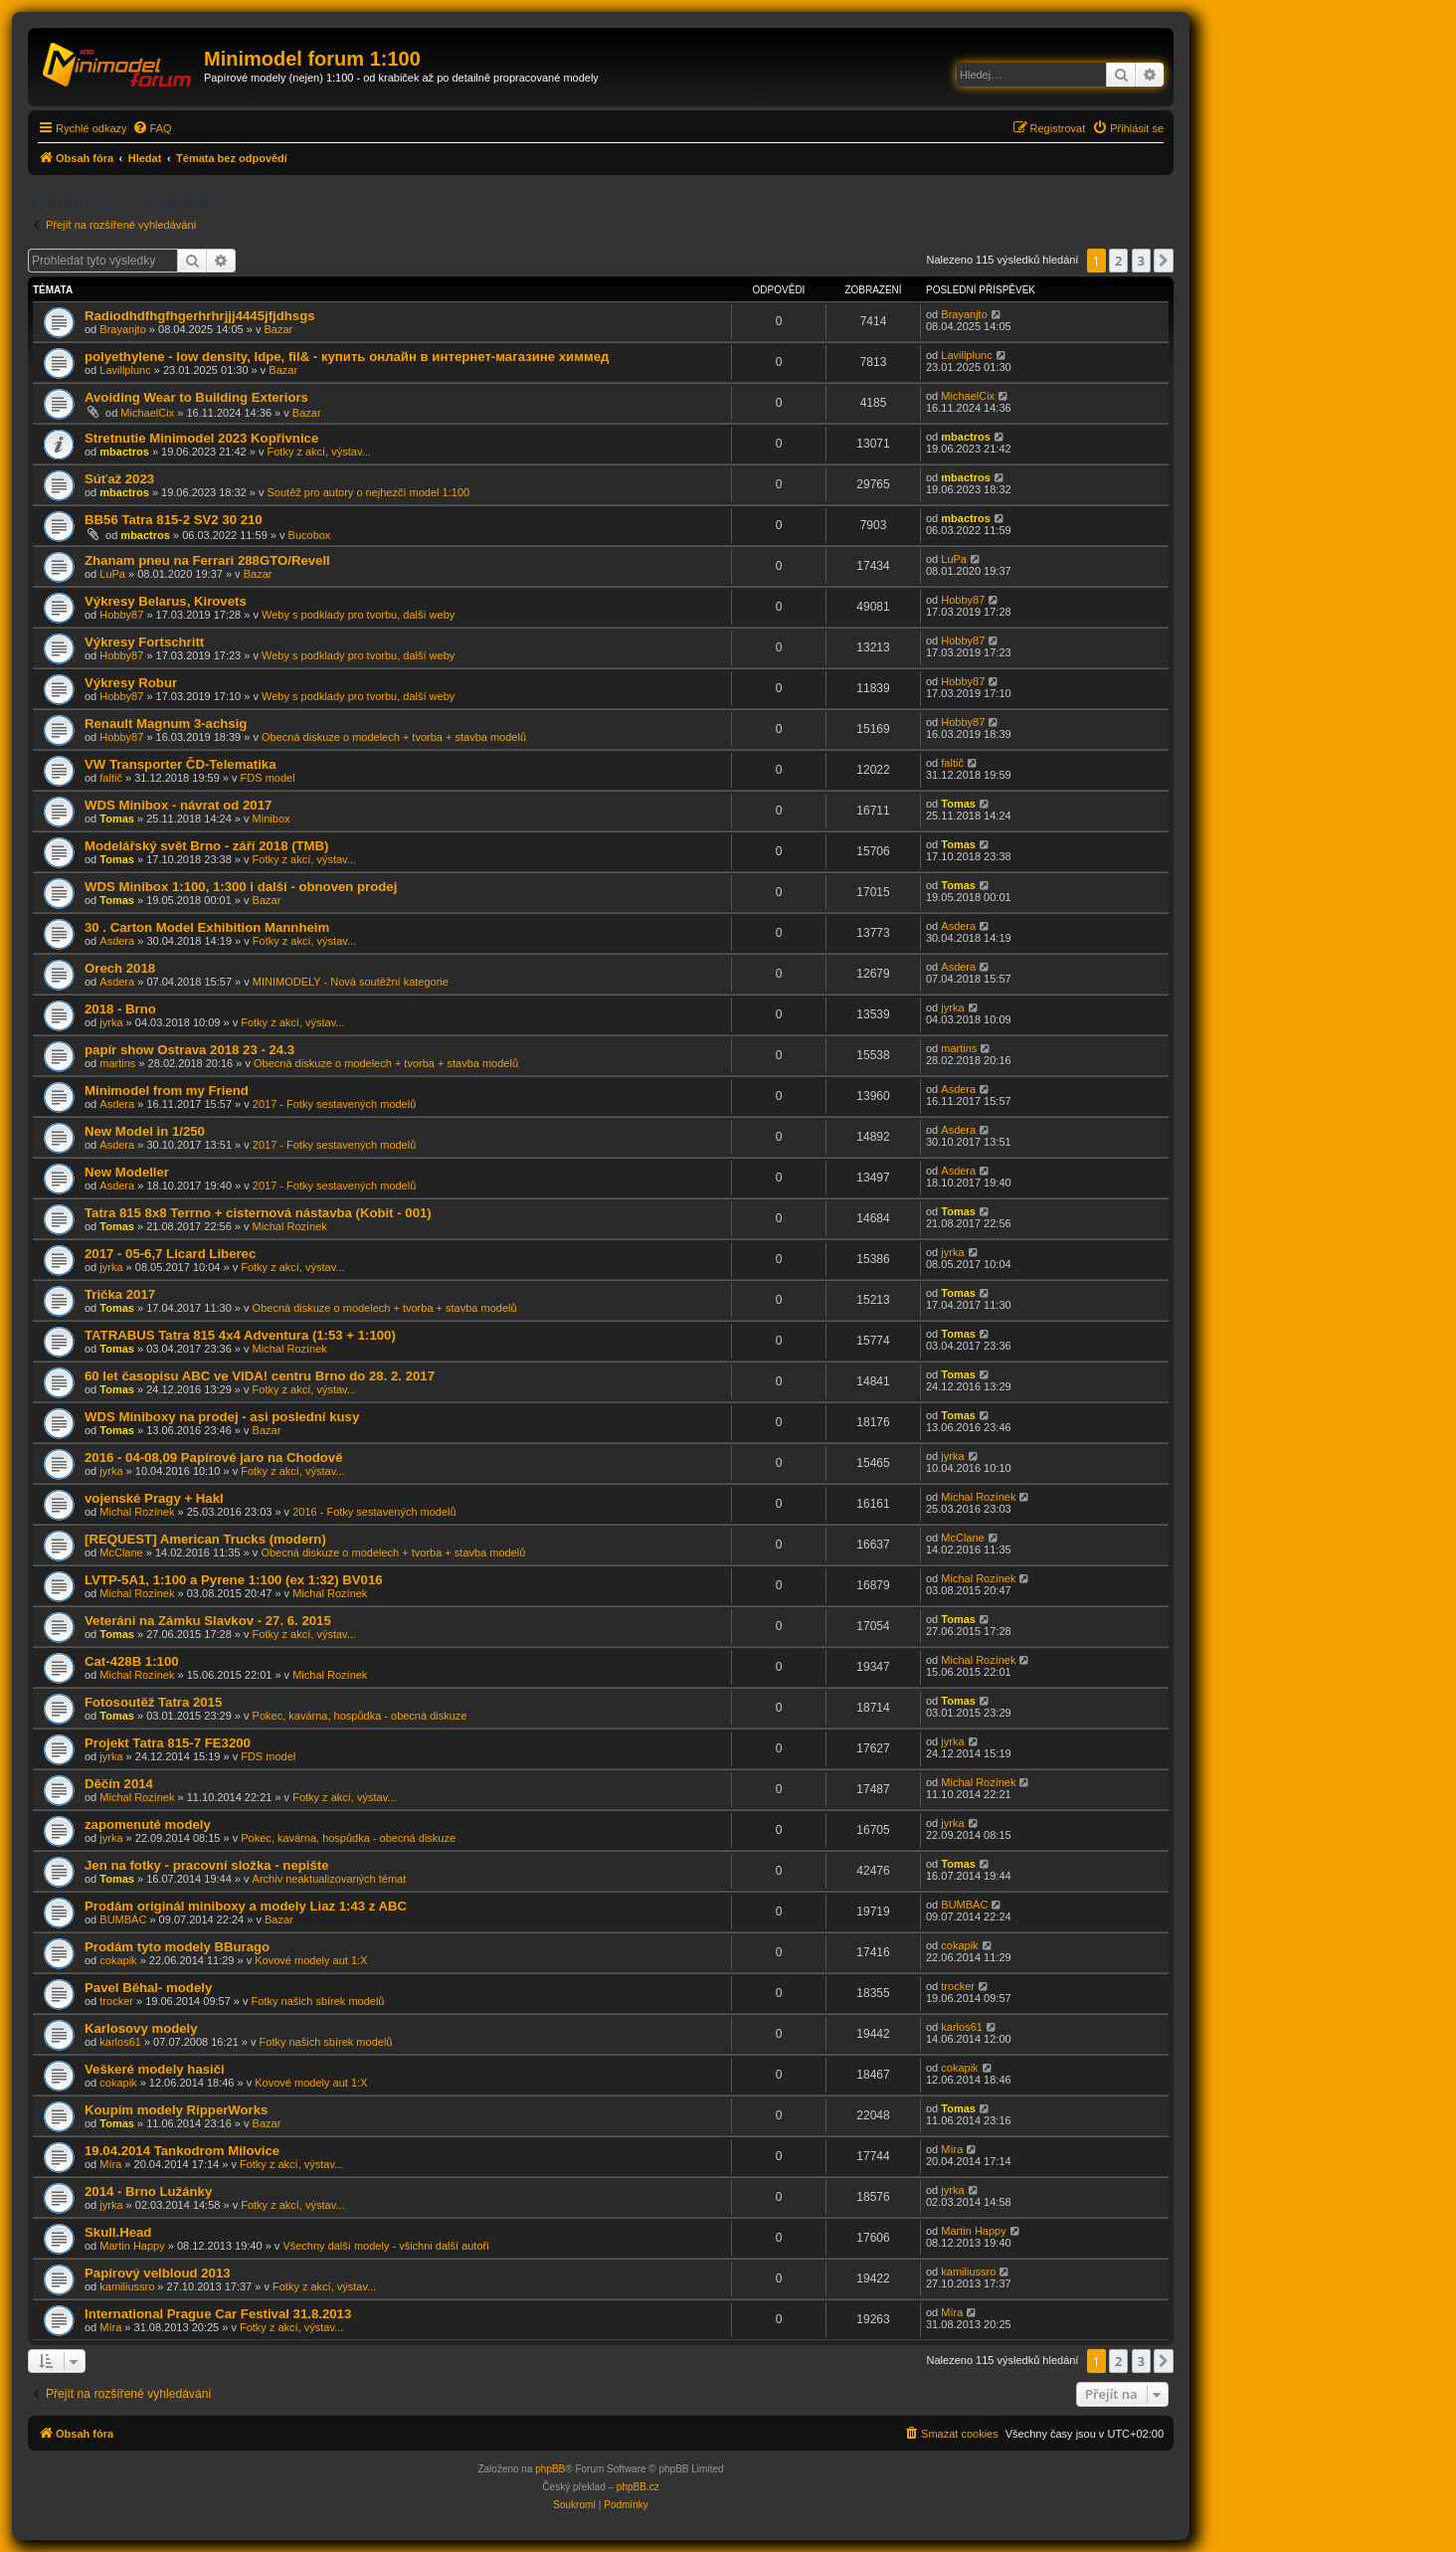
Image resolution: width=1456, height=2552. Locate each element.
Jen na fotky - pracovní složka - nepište (207, 1865)
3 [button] (1141, 261)
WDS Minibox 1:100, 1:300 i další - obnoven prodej (241, 886)
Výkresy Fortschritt (144, 642)
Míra (110, 2164)
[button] (1164, 261)
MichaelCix (147, 413)
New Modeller (127, 1172)
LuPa (112, 574)
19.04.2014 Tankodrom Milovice (182, 2150)
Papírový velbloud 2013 (158, 2273)
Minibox (271, 818)
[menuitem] (152, 128)
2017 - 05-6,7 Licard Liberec (170, 1253)
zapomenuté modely (148, 1824)
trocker (116, 2001)
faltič (110, 778)
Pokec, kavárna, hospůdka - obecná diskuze (360, 1716)
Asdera (116, 941)
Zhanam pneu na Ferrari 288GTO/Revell (207, 560)
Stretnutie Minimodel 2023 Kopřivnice (201, 438)
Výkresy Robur (131, 682)
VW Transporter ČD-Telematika (180, 764)
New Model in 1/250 (145, 1131)
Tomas (116, 818)
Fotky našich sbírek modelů (318, 2001)
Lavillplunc (124, 370)
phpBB (550, 2468)
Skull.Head (118, 2232)
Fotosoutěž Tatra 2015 (153, 1702)
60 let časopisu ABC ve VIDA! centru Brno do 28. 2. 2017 (260, 1375)
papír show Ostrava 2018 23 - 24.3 (189, 1049)
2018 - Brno (120, 1009)
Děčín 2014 (119, 1783)
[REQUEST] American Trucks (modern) (205, 1539)
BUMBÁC (122, 1919)
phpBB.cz (638, 2486)
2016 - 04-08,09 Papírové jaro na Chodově (213, 1457)
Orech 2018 (120, 968)
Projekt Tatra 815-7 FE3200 (168, 1742)
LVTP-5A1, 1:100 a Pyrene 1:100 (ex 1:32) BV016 (234, 1579)
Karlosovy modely (141, 2028)
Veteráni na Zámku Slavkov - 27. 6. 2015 (208, 1620)
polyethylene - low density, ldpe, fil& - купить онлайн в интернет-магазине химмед (347, 356)
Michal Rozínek (290, 1226)
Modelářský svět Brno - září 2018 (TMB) (207, 845)
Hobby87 (121, 615)
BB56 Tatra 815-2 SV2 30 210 (174, 519)
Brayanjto (122, 329)
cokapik (117, 1960)
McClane (120, 1552)
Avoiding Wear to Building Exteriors (196, 397)
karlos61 (120, 2042)
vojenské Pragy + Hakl (154, 1498)
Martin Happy (131, 2246)
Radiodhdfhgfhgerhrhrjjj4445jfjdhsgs (200, 315)
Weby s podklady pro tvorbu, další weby (358, 615)
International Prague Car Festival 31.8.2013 (218, 2313)
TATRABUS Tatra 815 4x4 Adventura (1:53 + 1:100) (240, 1335)
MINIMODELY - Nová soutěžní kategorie (351, 982)
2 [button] (1118, 261)
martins (117, 1063)
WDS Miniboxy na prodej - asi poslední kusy (222, 1416)
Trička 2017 (120, 1294)
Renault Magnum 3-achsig (166, 723)
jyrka (110, 1022)
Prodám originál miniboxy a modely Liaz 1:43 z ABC (246, 1906)
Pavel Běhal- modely (148, 1987)
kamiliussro (126, 2286)
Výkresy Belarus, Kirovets (166, 601)
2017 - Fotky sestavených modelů (334, 1104)
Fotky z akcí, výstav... (319, 451)
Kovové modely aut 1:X (311, 1960)
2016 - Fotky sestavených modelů (373, 1512)
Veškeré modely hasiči (155, 2069)
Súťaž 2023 (119, 478)
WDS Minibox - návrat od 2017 (178, 805)
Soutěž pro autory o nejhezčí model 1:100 (369, 492)
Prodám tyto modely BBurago (177, 1946)
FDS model (268, 778)
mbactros (124, 451)
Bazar (278, 329)
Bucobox (309, 535)
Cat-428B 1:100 (132, 1661)
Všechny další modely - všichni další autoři (385, 2246)
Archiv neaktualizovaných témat (330, 1879)
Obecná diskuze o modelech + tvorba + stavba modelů (394, 737)
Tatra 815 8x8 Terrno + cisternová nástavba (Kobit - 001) (258, 1212)
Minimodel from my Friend (167, 1090)
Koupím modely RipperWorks (176, 2109)
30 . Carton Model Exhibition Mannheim (207, 927)
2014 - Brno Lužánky (148, 2191)
